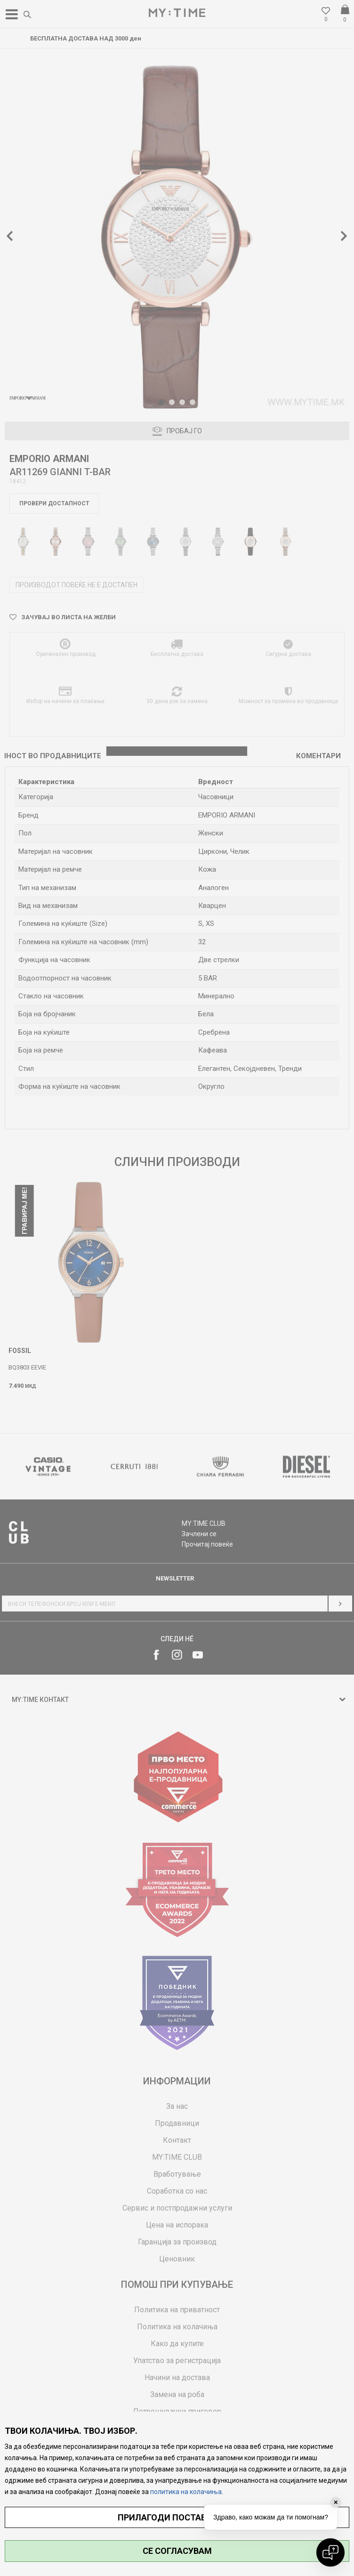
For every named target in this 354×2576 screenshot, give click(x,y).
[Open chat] (330, 2552)
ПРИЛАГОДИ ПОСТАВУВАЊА (177, 2517)
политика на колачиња (186, 2491)
